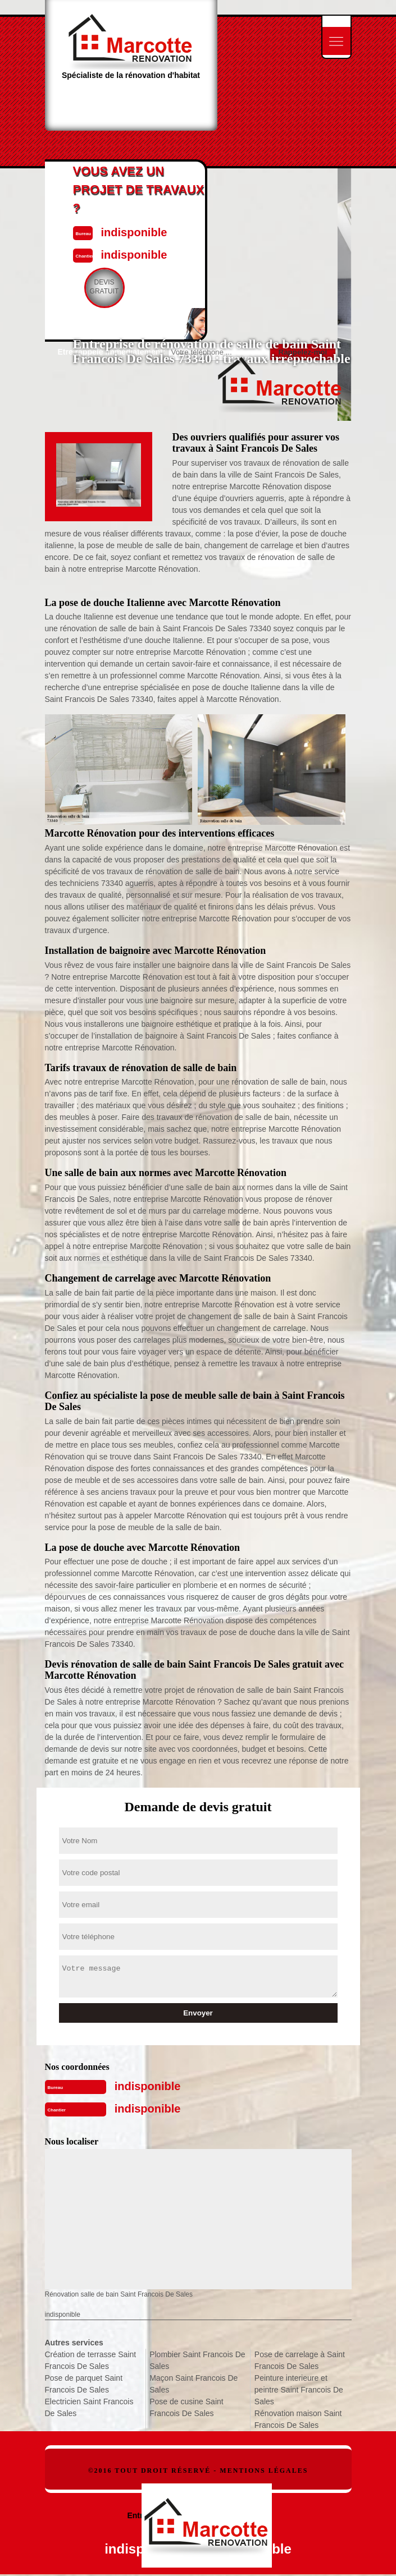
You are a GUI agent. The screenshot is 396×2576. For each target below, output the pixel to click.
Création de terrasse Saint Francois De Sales (90, 2360)
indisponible (148, 2086)
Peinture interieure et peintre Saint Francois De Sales (298, 2389)
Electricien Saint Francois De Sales (89, 2407)
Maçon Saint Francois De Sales (193, 2383)
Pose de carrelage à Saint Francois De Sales (299, 2360)
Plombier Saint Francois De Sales (197, 2360)
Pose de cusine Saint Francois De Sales (186, 2407)
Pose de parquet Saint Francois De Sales (84, 2383)
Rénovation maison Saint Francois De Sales (298, 2419)
